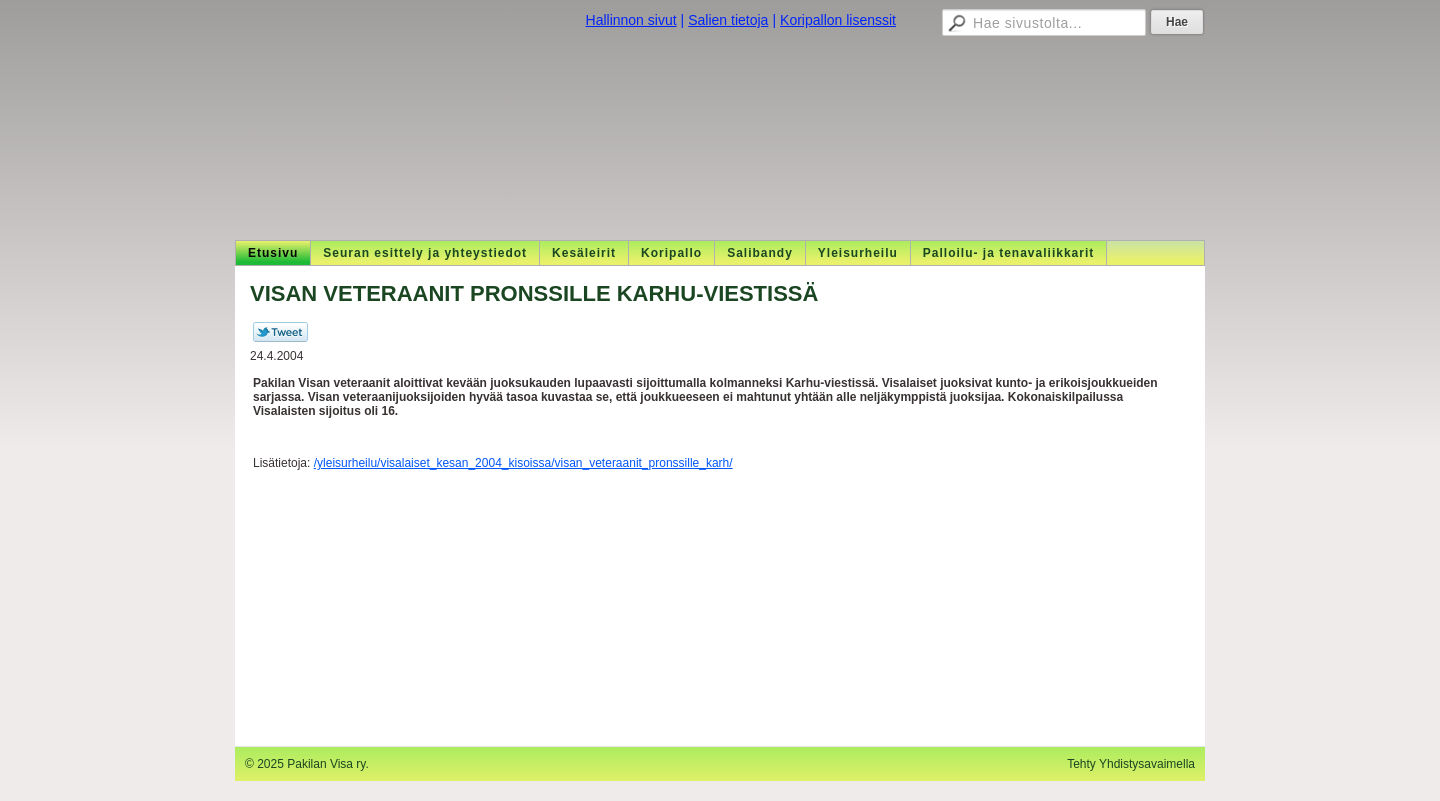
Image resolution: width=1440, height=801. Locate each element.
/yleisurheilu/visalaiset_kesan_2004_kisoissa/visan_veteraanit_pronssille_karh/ (523, 463)
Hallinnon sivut (631, 20)
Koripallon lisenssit (838, 20)
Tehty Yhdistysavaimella (1131, 764)
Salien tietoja (728, 20)
